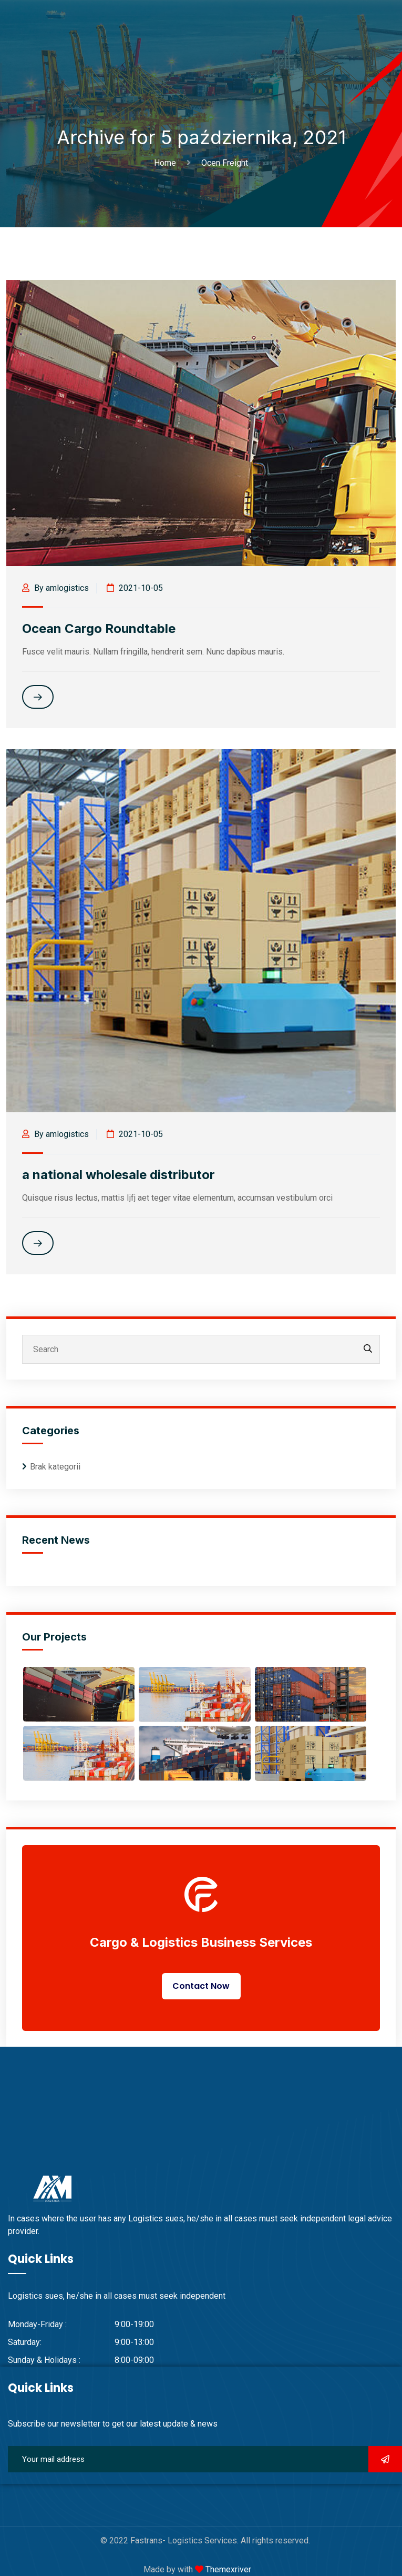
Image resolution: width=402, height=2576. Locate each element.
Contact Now (201, 1986)
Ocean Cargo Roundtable (99, 628)
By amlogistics (55, 588)
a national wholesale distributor (118, 1174)
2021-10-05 (135, 588)
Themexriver (227, 2569)
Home (167, 163)
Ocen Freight (224, 163)
